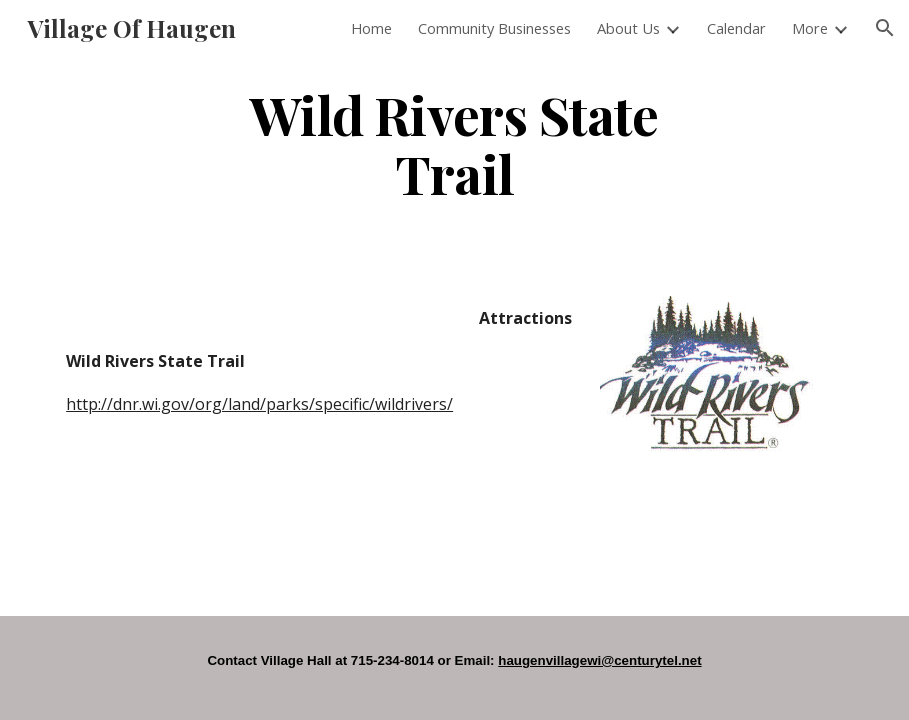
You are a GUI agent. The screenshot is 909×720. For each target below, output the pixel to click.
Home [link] (371, 28)
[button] (885, 28)
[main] (455, 143)
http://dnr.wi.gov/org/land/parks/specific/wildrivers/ (259, 404)
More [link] (810, 28)
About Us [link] (628, 28)
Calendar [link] (736, 28)
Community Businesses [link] (494, 28)
